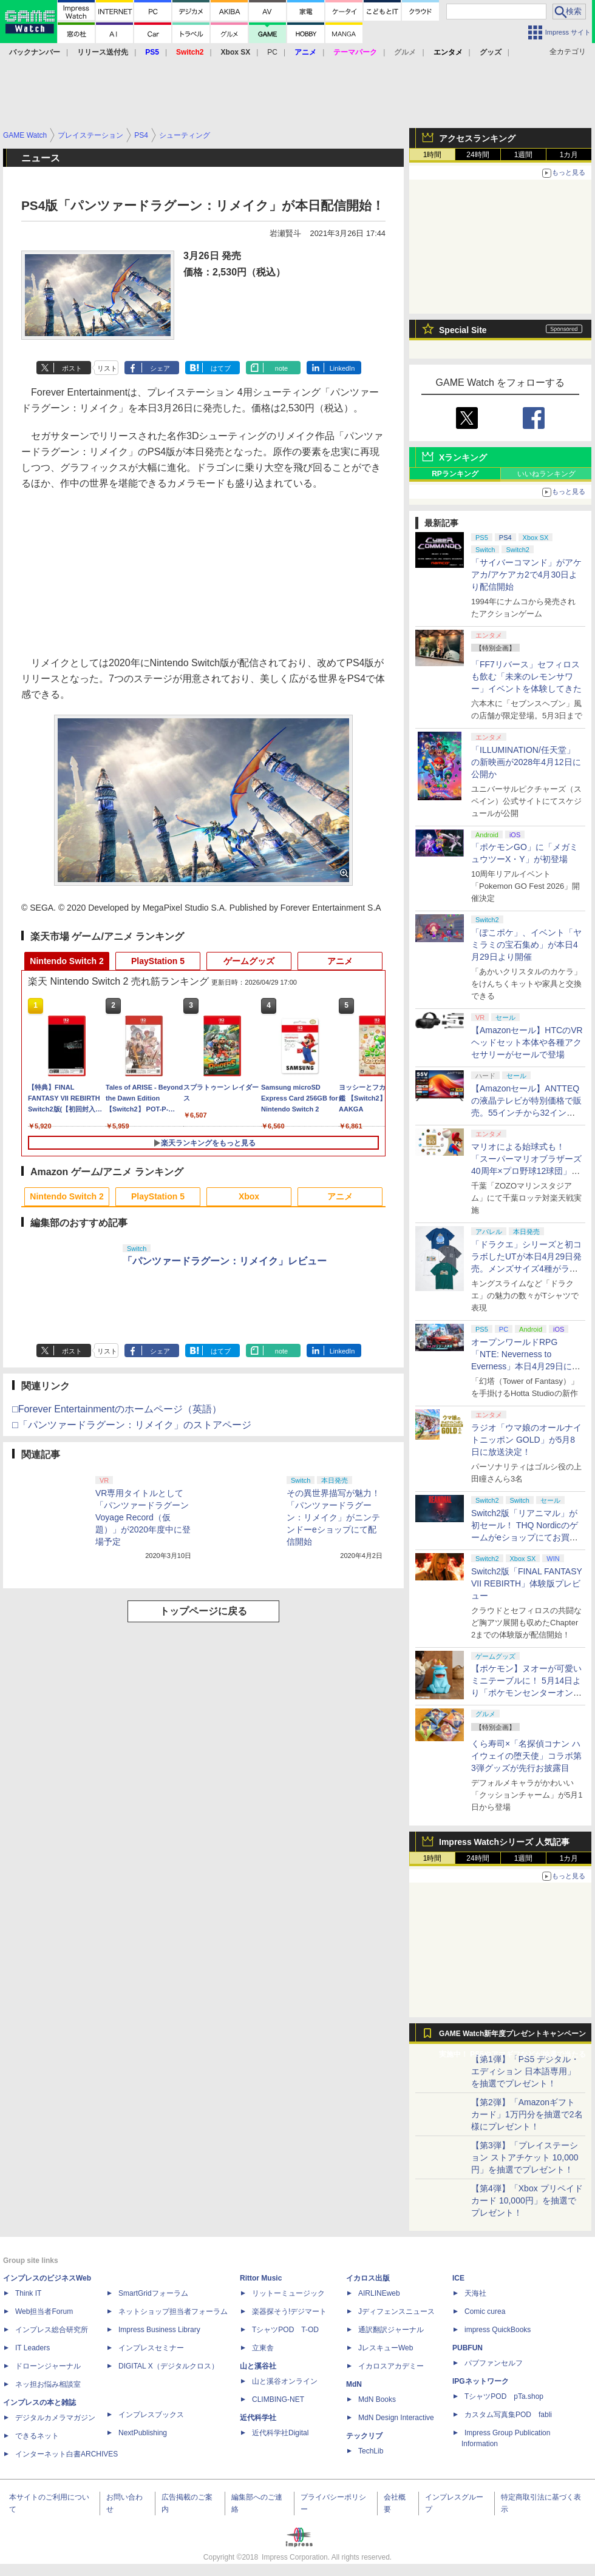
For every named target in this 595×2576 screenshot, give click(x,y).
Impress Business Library (159, 2329)
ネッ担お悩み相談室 (48, 2384)
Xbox (249, 1196)
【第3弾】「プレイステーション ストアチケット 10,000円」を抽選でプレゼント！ (525, 2157)
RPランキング (455, 474)
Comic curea (484, 2311)
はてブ (221, 368)
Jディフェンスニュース (396, 2311)
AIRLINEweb (379, 2293)
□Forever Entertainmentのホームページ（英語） (117, 1409)
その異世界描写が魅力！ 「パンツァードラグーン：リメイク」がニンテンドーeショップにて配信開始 (338, 1517)
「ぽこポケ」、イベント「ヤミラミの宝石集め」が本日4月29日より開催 (526, 945)
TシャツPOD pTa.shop (503, 2396)
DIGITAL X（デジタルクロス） (168, 2366)
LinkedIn (342, 368)
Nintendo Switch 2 (66, 961)
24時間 (477, 154)
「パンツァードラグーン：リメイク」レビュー (225, 1261)
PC (272, 52)
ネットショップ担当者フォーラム (173, 2311)
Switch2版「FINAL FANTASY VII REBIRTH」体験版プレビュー (526, 1583)
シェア (160, 368)
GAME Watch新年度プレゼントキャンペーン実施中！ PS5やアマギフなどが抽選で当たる (512, 2036)
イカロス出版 (368, 2278)
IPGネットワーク (480, 2381)
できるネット (37, 2436)
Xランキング (463, 457)
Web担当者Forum (44, 2311)
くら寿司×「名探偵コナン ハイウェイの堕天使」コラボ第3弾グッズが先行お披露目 (526, 1756)
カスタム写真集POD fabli (508, 2414)
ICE (458, 2278)
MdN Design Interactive (396, 2417)
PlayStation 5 (158, 961)
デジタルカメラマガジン (55, 2417)
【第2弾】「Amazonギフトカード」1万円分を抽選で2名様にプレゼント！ (527, 2114)
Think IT (28, 2293)
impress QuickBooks (497, 2329)
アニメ (340, 961)
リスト (107, 368)
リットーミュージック (288, 2293)
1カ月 (569, 154)
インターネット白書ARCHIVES (66, 2454)
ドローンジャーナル (48, 2366)
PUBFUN (467, 2348)
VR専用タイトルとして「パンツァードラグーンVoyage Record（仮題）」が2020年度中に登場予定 (143, 1517)
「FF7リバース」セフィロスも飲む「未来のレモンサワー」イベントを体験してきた (526, 676)
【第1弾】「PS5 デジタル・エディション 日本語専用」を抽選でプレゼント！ (525, 2071)
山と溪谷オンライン (285, 2381)
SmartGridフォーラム (153, 2293)
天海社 (475, 2293)
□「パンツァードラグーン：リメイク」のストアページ (131, 1425)
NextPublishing (142, 2433)
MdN (354, 2384)
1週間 (523, 154)
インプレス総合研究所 (51, 2329)
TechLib (370, 2451)
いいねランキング (546, 474)
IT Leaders (32, 2348)
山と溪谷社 (258, 2366)
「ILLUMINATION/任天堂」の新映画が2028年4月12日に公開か (526, 762)
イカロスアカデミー (391, 2366)
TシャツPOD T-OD (285, 2329)
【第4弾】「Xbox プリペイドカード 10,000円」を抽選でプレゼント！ (527, 2200)
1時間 (432, 154)
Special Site (463, 330)
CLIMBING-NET (278, 2399)
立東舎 (263, 2348)
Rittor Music (261, 2278)
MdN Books (377, 2399)
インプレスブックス (151, 2414)
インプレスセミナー (151, 2348)
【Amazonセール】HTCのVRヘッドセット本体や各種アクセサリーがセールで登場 (527, 1042)
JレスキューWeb (385, 2348)
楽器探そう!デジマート (289, 2311)
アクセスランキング (477, 138)
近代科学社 (258, 2417)
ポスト (72, 368)
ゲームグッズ (248, 961)
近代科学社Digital (280, 2433)
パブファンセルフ (493, 2363)
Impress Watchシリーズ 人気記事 (504, 1842)
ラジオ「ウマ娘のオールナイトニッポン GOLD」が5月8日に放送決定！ (526, 1440)
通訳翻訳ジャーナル (391, 2329)
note (281, 368)
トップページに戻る (203, 1611)
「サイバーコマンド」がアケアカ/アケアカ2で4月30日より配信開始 (526, 575)
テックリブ (364, 2436)
